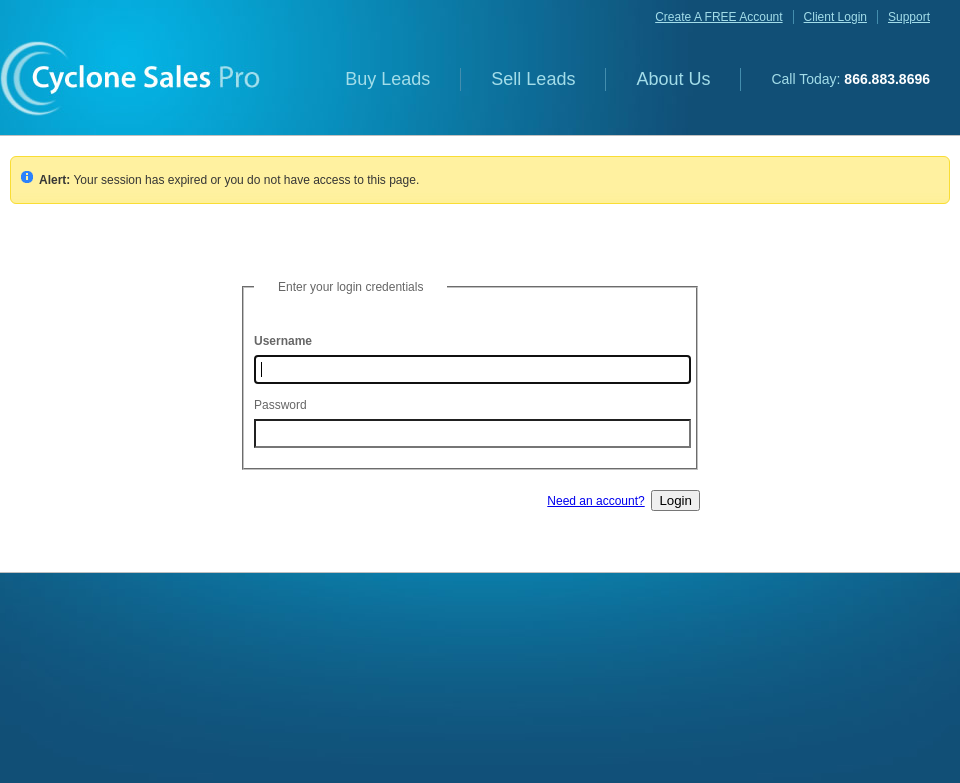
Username (283, 341)
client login (835, 17)
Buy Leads (387, 79)
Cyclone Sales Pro (130, 78)
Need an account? (595, 501)
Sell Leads (533, 79)
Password (280, 405)
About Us (673, 79)
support (909, 17)
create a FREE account (718, 17)
